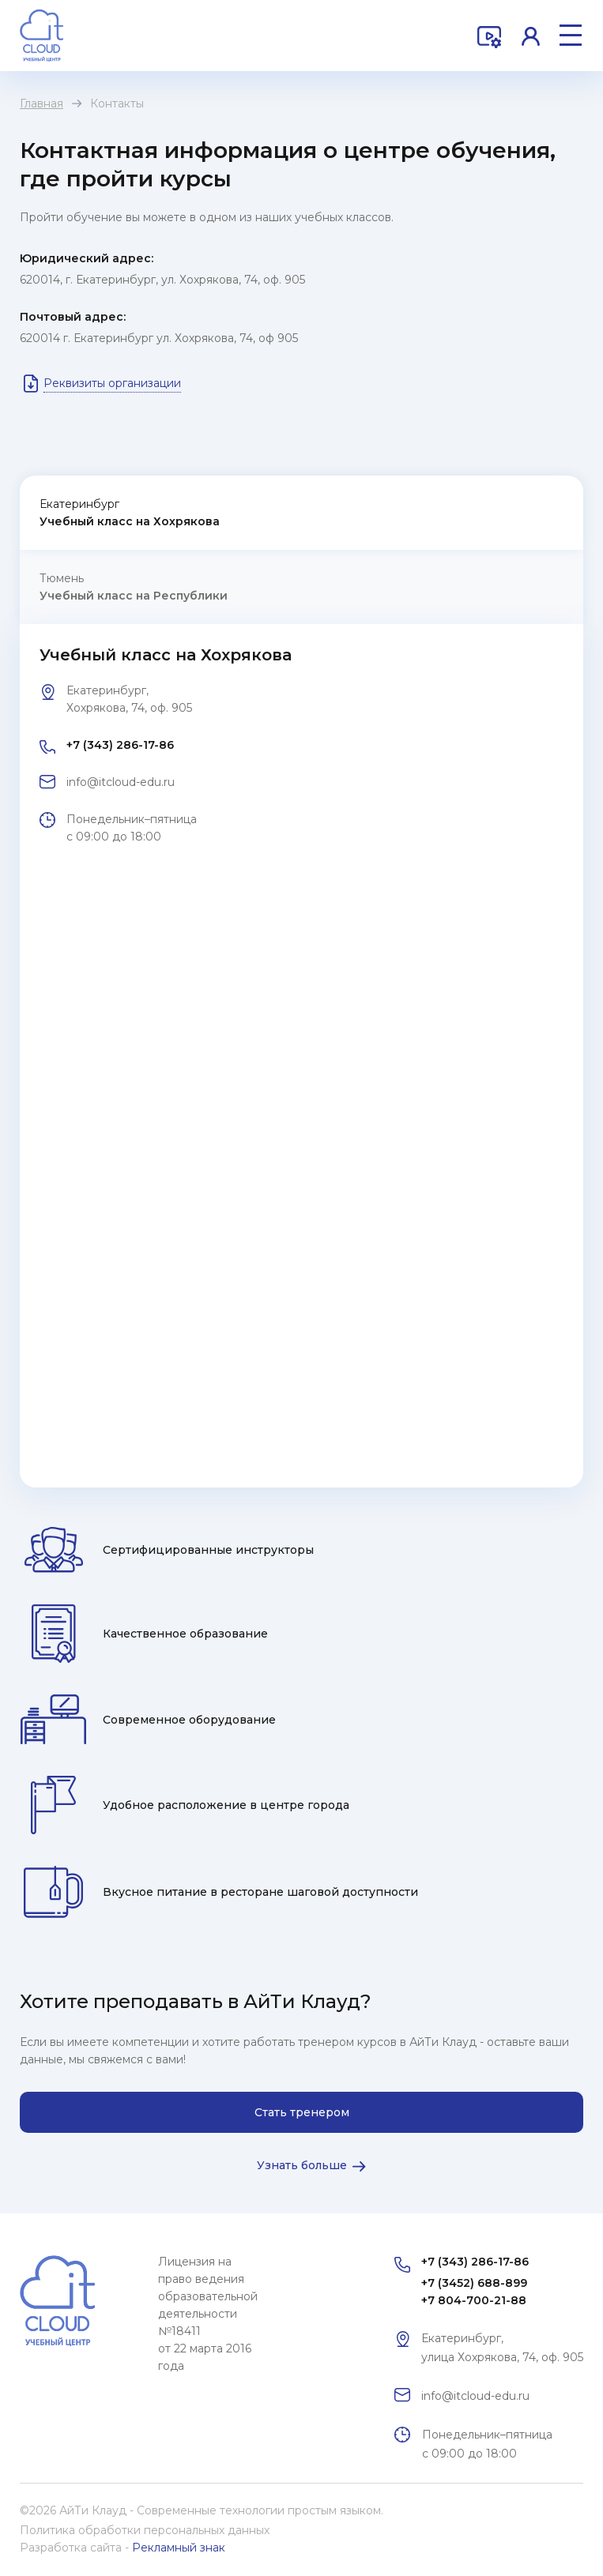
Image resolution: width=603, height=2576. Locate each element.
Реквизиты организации (112, 383)
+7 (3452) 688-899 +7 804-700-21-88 (474, 2291)
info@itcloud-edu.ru (120, 782)
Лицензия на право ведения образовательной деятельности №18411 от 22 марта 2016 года (208, 2313)
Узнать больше (302, 2165)
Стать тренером (301, 2112)
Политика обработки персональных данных (144, 2530)
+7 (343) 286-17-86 (120, 745)
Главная (41, 103)
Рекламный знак (178, 2547)
